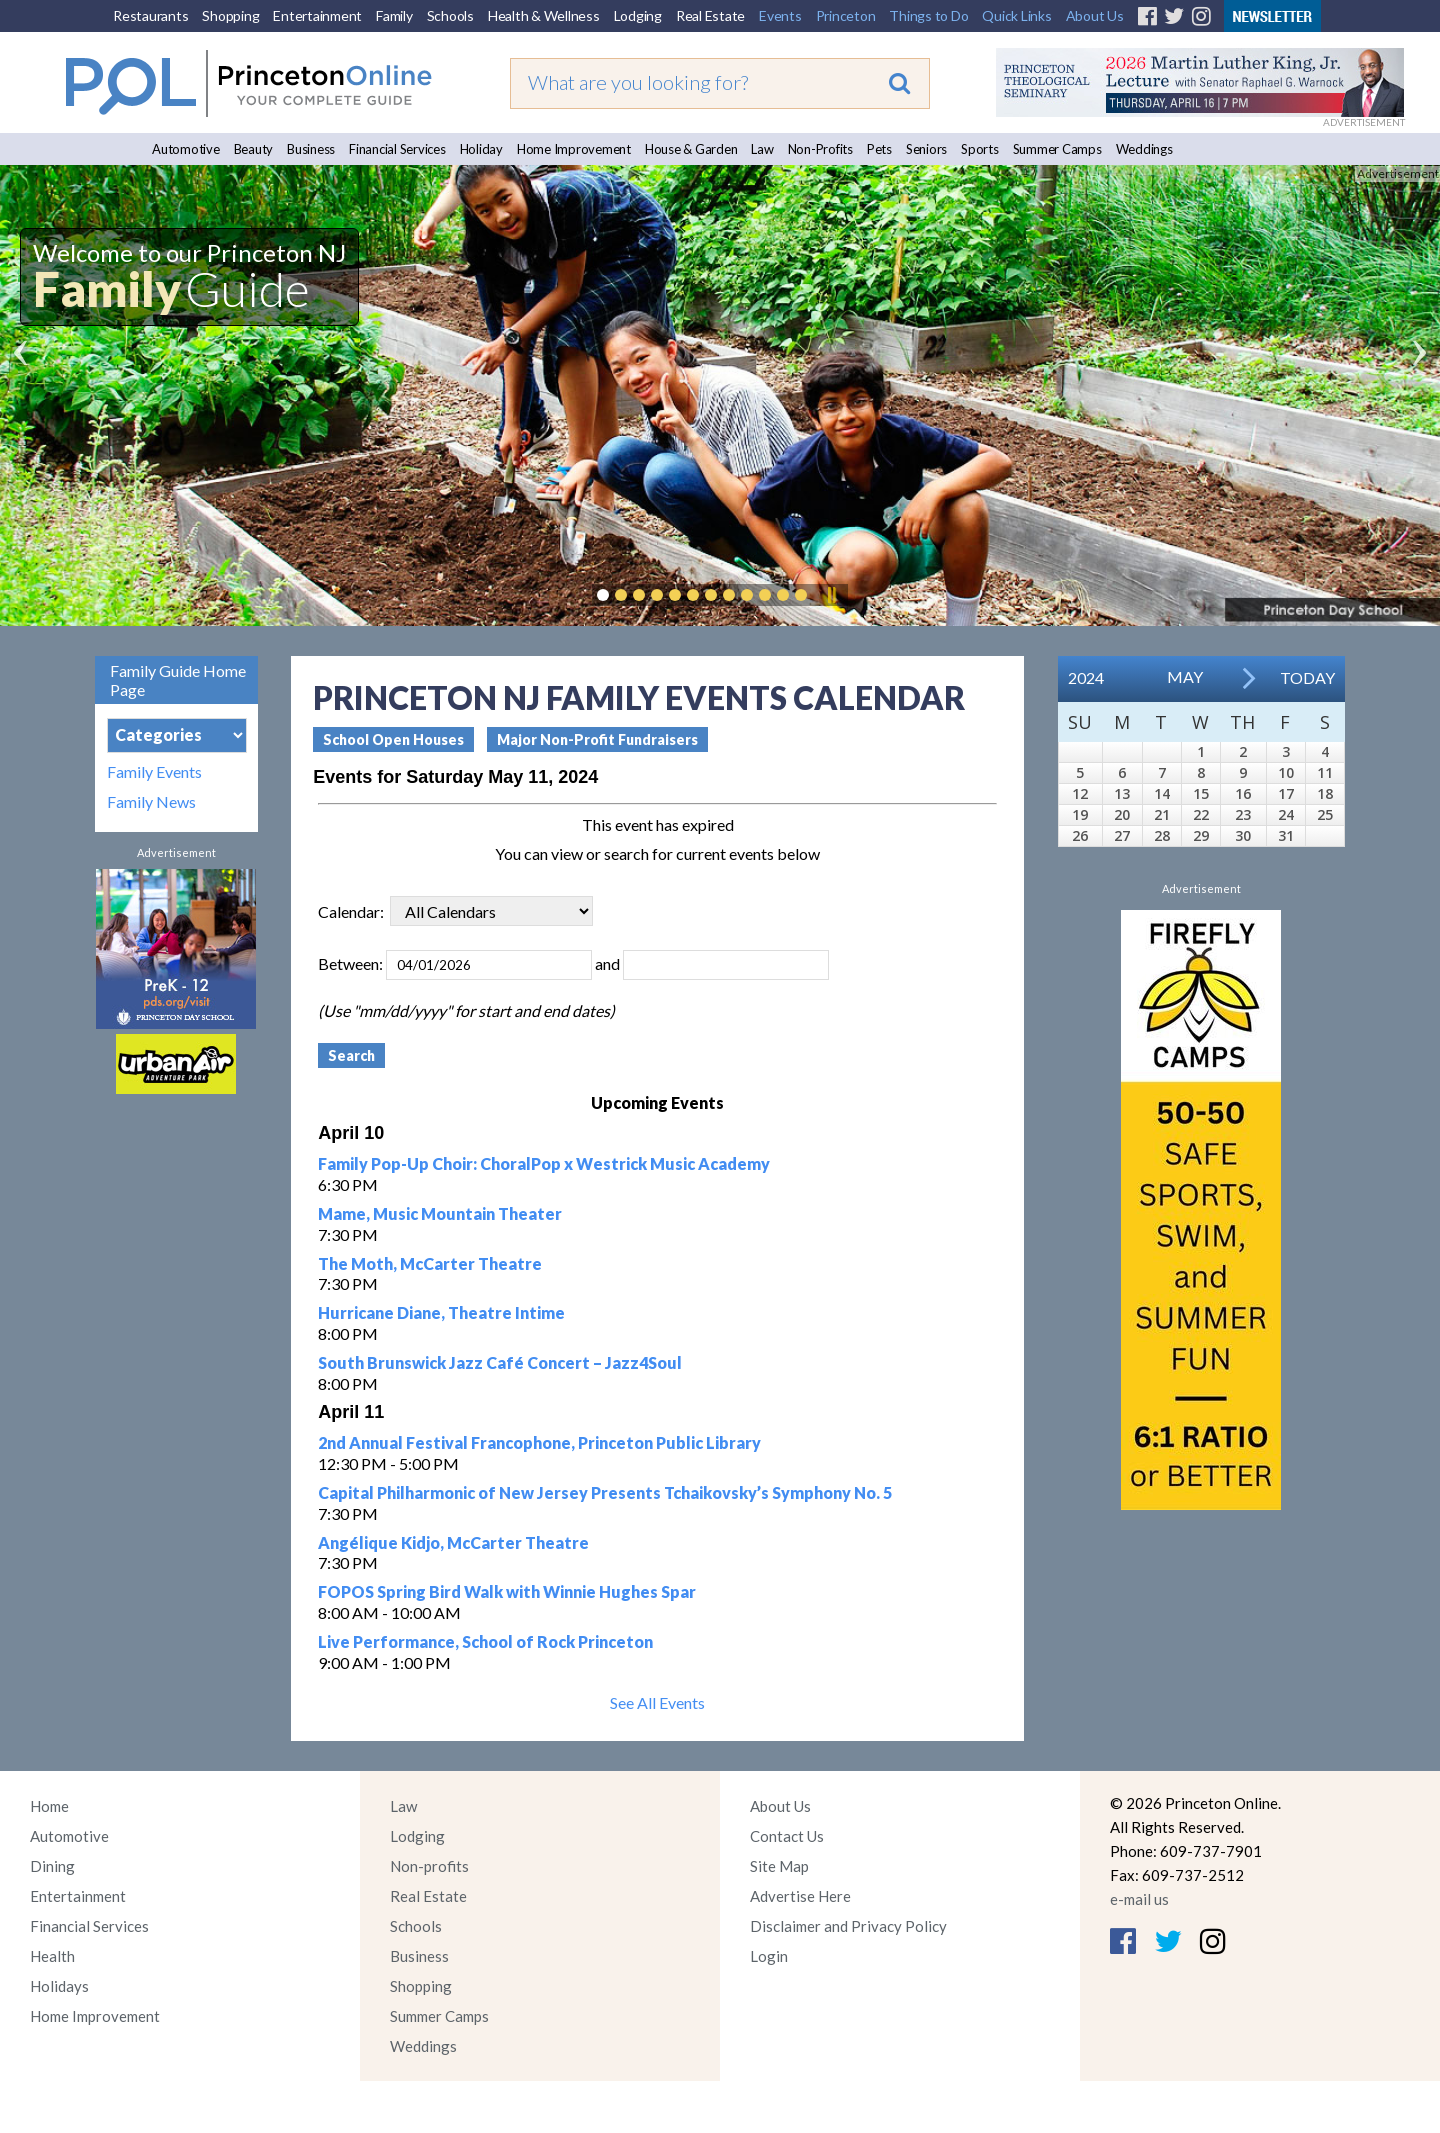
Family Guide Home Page (178, 680)
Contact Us (787, 1836)
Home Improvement (574, 149)
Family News (151, 802)
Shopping (230, 15)
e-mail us (1139, 1899)
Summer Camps (1057, 149)
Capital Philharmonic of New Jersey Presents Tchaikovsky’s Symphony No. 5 (605, 1492)
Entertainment (317, 15)
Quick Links (1016, 15)
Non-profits (429, 1866)
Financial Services (397, 149)
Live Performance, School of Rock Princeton (485, 1641)
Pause (831, 595)
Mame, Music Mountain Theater (440, 1213)
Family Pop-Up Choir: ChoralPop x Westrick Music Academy (544, 1163)
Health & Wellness (544, 15)
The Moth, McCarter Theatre (430, 1263)
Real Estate (710, 15)
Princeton (846, 15)
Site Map (779, 1866)
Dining (52, 1866)
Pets (879, 149)
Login (769, 1956)
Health (52, 1956)
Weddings (1144, 149)
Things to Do (928, 15)
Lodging (638, 15)
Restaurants (150, 15)
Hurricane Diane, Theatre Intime (441, 1312)
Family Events (154, 772)
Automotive (186, 149)
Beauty (254, 149)
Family (394, 15)
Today (1307, 677)
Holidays (59, 1986)
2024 (1086, 677)
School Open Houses (393, 739)
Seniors (926, 149)
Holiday (481, 149)
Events (780, 15)
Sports (980, 149)
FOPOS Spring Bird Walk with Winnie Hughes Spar (507, 1591)
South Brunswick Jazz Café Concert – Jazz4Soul (500, 1362)
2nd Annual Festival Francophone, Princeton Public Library (539, 1442)
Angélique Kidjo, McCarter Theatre (453, 1542)
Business (311, 149)
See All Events (657, 1702)
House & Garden (691, 149)
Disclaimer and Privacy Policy (848, 1926)
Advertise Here (800, 1896)
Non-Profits (820, 149)
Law (762, 149)
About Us (1095, 15)
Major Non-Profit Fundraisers (597, 739)
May (1185, 676)
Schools (450, 15)
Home (49, 1806)
